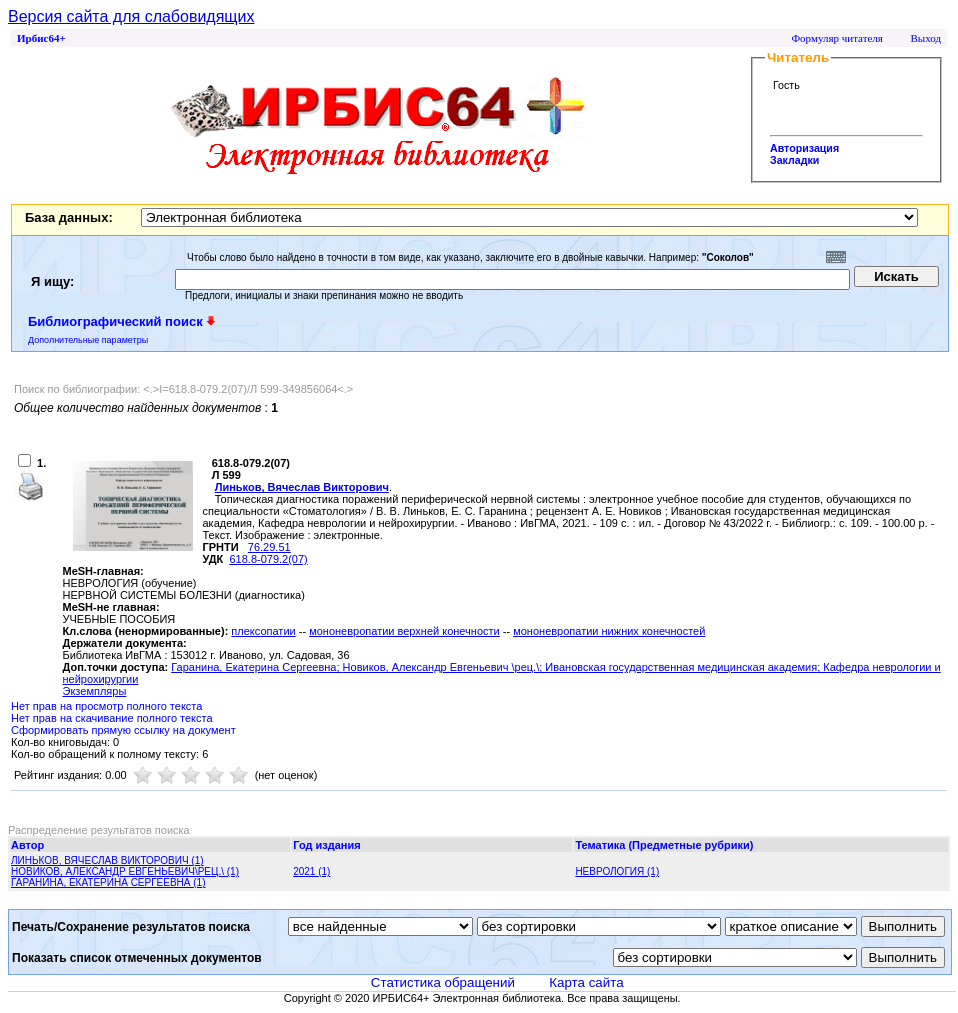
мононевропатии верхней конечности (404, 631)
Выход (925, 38)
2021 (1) (311, 871)
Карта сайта (586, 982)
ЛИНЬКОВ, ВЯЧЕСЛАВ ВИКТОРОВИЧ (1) (107, 860)
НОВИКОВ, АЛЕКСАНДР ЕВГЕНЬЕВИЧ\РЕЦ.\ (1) (125, 871)
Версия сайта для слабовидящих (131, 16)
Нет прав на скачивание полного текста (112, 718)
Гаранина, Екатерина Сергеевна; (256, 667)
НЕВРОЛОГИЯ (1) (617, 871)
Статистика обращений (443, 982)
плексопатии (263, 631)
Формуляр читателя (837, 38)
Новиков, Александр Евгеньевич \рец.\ (441, 667)
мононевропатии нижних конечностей (609, 631)
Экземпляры (95, 691)
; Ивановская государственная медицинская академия (678, 667)
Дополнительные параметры (88, 340)
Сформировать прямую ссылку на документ (123, 730)
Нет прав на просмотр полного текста (106, 706)
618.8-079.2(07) (268, 559)
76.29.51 (269, 547)
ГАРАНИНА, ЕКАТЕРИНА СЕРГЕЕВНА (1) (108, 882)
